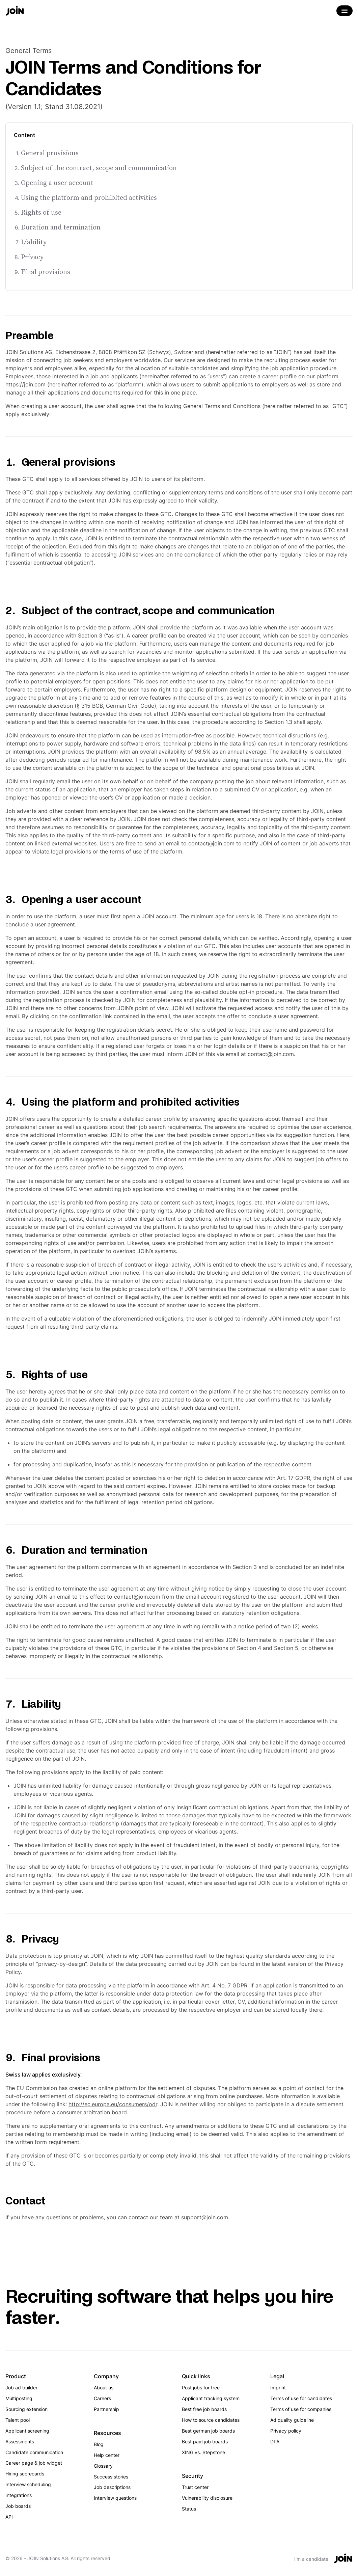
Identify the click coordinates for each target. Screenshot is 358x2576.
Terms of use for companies (300, 2409)
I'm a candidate (311, 2559)
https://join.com (25, 384)
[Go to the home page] (14, 11)
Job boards (18, 2506)
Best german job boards (208, 2431)
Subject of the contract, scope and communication (99, 167)
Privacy (32, 257)
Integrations (18, 2495)
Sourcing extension (26, 2409)
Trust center (195, 2487)
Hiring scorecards (24, 2473)
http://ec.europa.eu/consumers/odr (112, 2104)
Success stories (111, 2476)
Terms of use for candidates (301, 2398)
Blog (99, 2444)
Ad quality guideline (292, 2420)
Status (189, 2509)
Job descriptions (112, 2487)
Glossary (103, 2466)
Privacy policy (285, 2431)
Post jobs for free (201, 2387)
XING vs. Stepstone (203, 2452)
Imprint (278, 2387)
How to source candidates (211, 2420)
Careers (102, 2398)
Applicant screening (27, 2431)
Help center (106, 2455)
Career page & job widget (33, 2463)
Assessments (19, 2441)
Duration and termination (61, 227)
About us (103, 2387)
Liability (34, 242)
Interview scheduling (28, 2484)
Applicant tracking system (211, 2398)
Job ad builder (21, 2387)
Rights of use (41, 212)
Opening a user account (57, 182)
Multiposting (18, 2398)
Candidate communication (34, 2452)
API (9, 2517)
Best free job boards (204, 2409)
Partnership (106, 2409)
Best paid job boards (205, 2441)
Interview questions (115, 2498)
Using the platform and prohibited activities (89, 197)
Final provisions (45, 271)
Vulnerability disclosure (207, 2498)
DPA (274, 2441)
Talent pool (17, 2420)
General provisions (50, 153)
